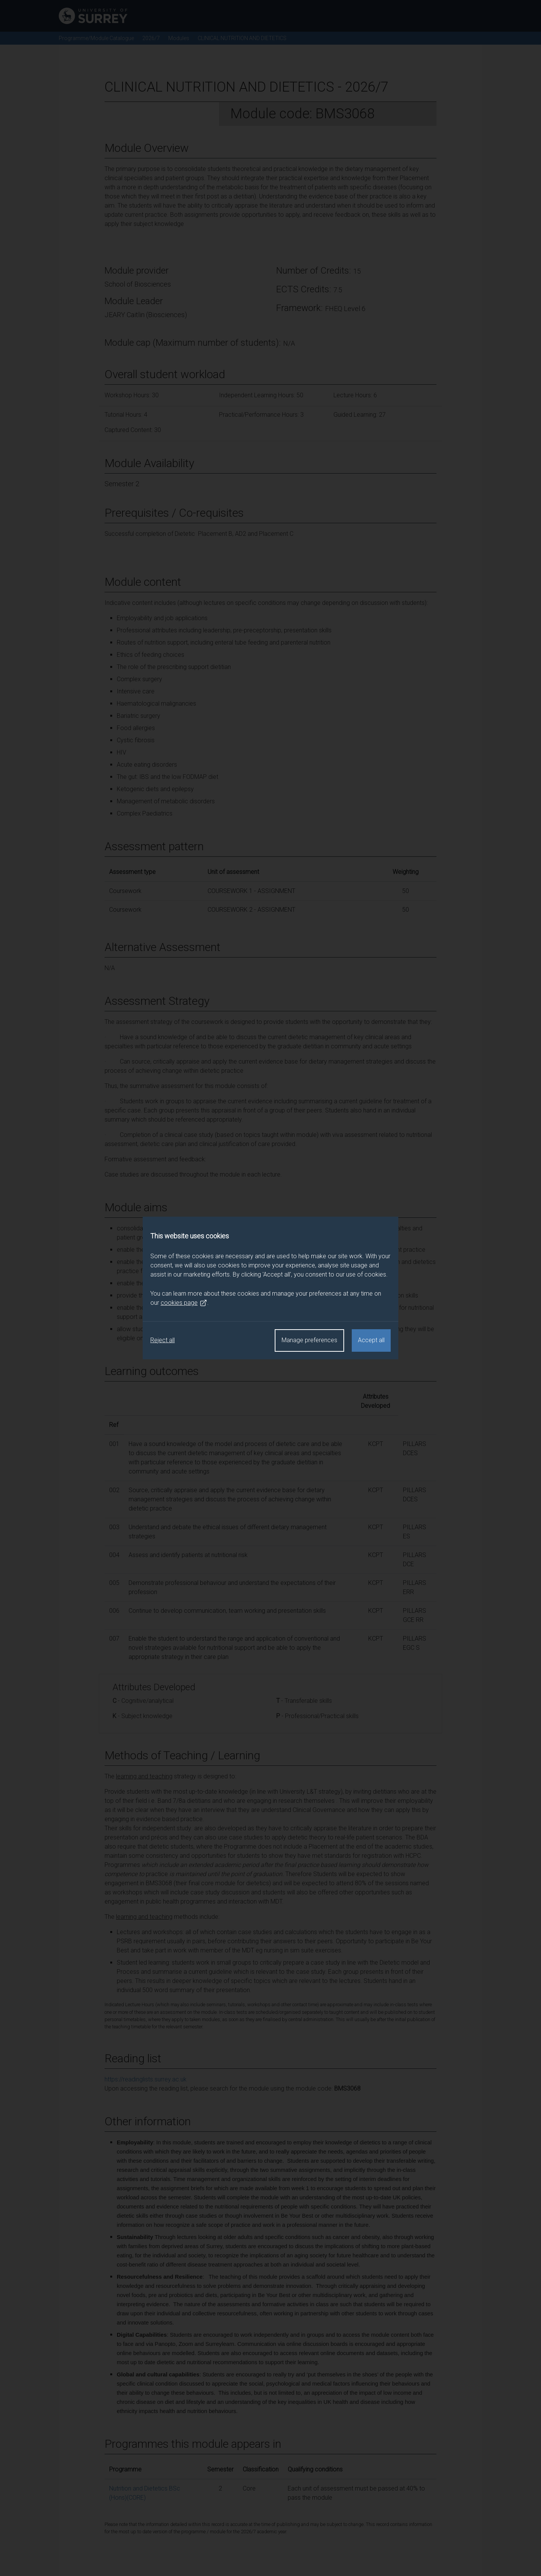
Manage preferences (309, 1340)
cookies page (184, 1303)
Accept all (371, 1340)
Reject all (162, 1340)
